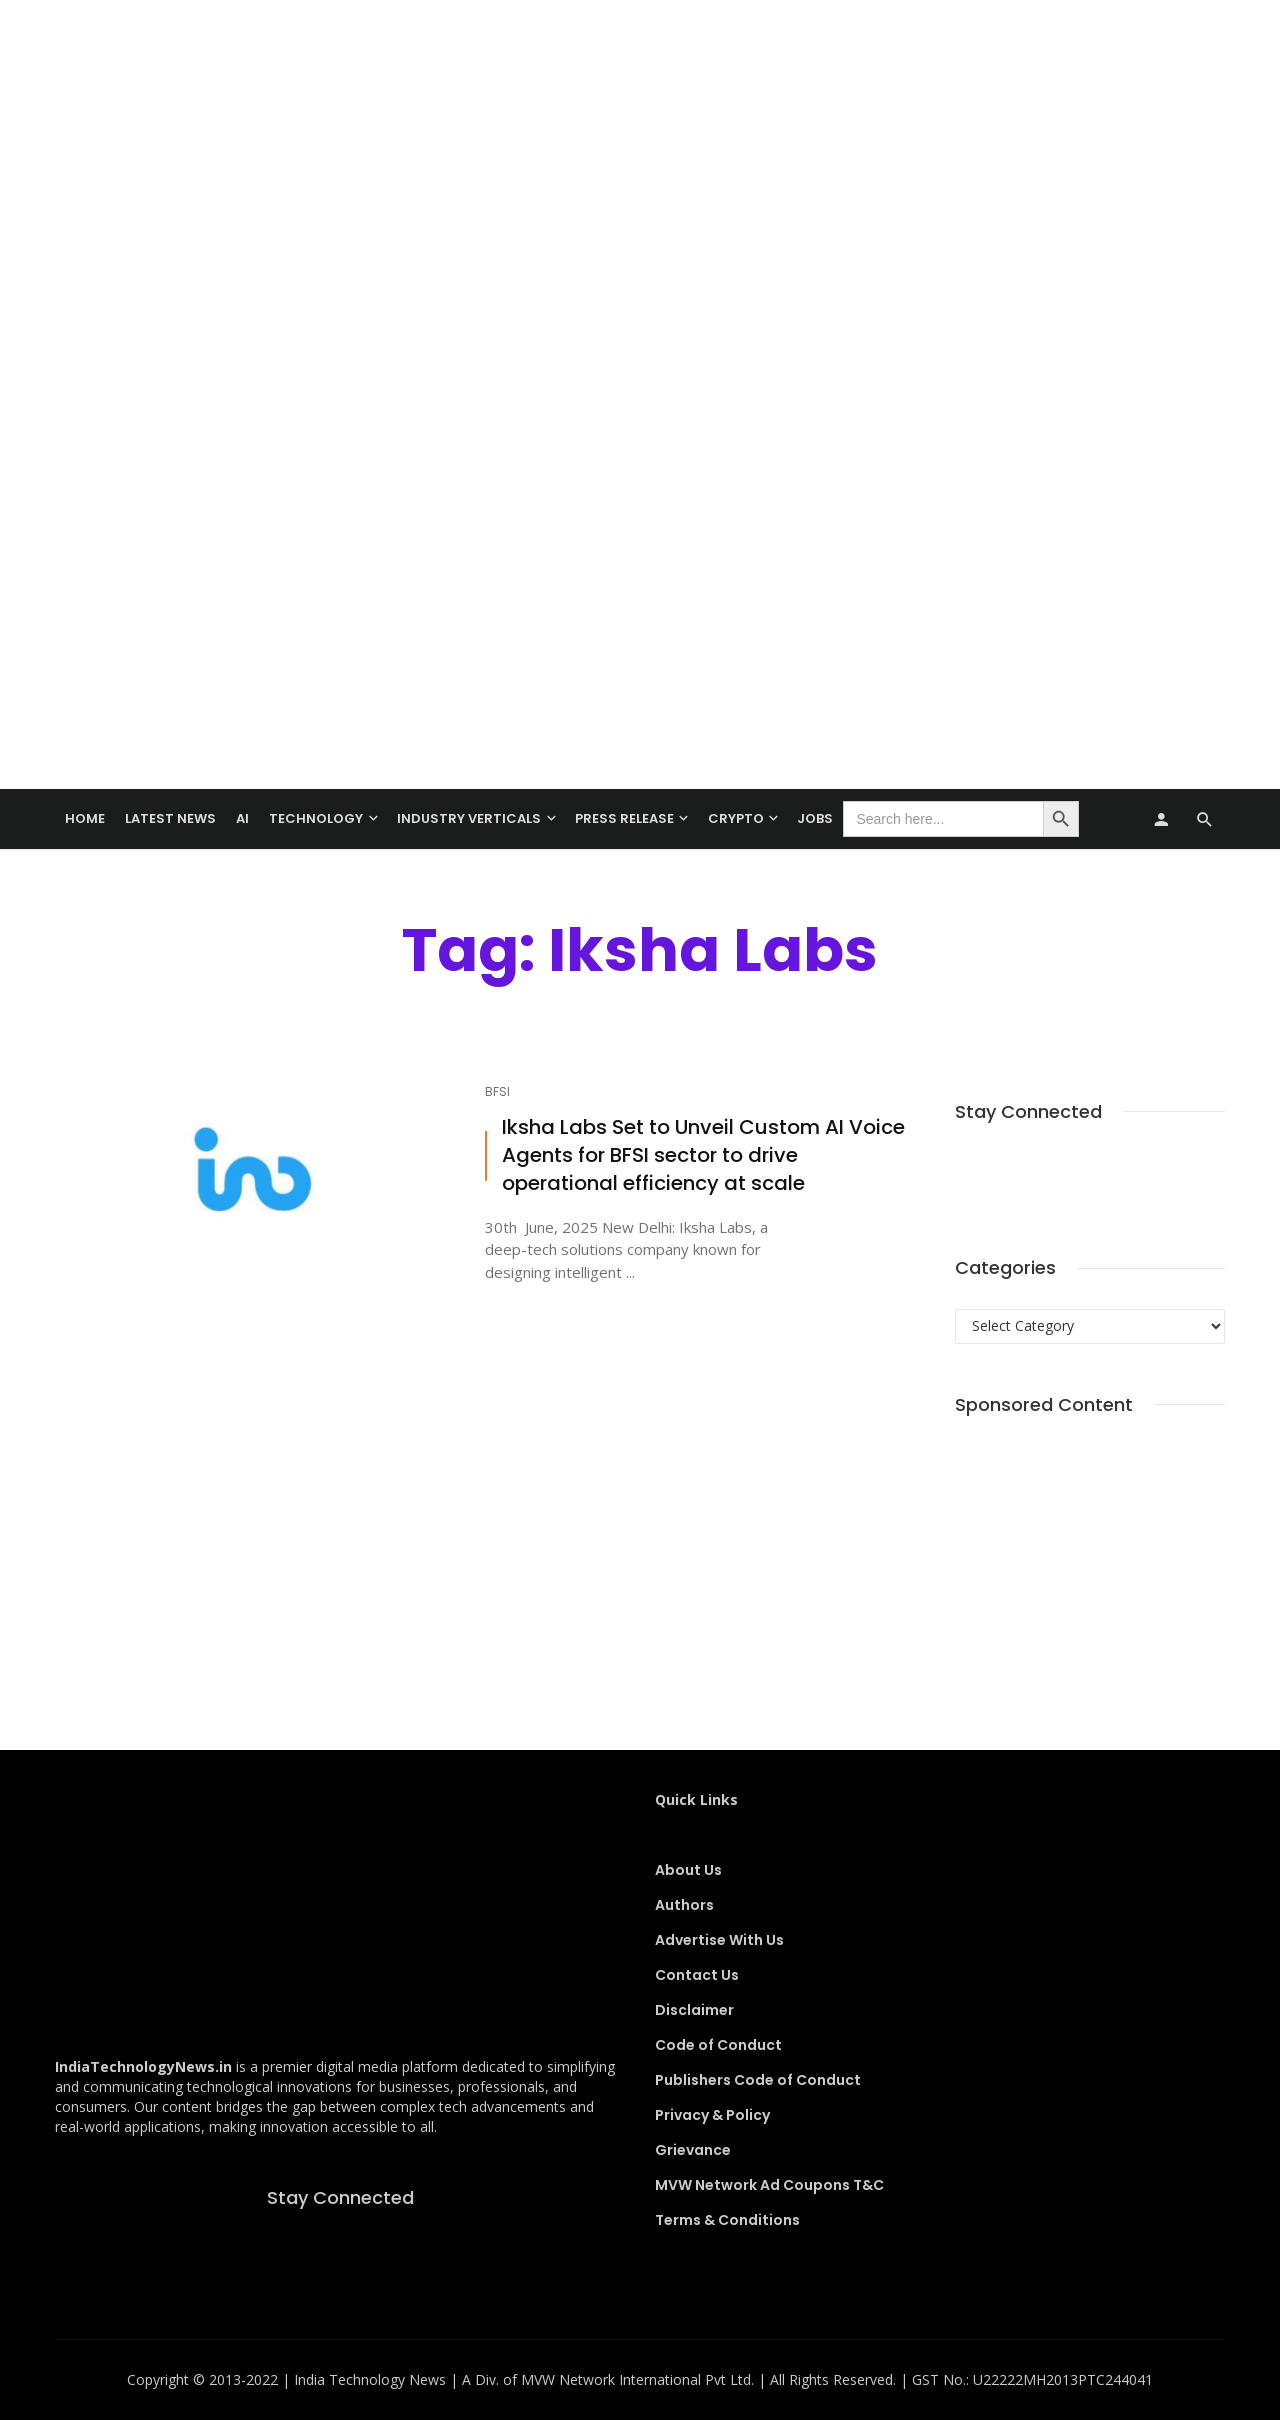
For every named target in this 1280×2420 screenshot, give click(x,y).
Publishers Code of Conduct (758, 2080)
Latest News (170, 818)
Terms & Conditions (727, 2220)
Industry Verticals (469, 818)
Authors (684, 1905)
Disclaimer (694, 2010)
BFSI (497, 1092)
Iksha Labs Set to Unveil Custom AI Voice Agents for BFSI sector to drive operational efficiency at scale (703, 1155)
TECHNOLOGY (316, 818)
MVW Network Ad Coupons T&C (769, 2185)
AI (242, 818)
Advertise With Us (719, 1940)
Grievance (693, 2150)
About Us (688, 1870)
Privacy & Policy (712, 2115)
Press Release (624, 818)
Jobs (815, 818)
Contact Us (697, 1975)
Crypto (736, 818)
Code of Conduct (718, 2045)
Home (85, 818)
